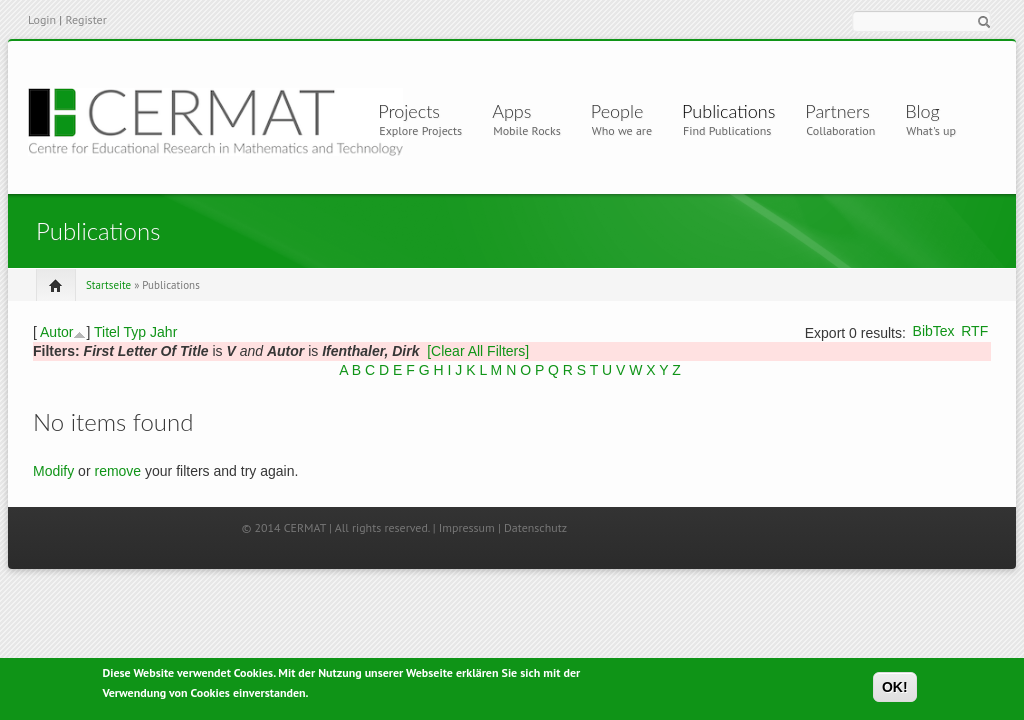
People (617, 111)
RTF (974, 331)
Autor (56, 332)
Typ (135, 332)
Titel (107, 332)
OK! (895, 689)
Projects (413, 111)
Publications (728, 111)
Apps (519, 111)
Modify (53, 471)
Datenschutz (535, 527)
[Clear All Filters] (478, 351)
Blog (922, 111)
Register (85, 19)
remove (117, 471)
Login (42, 19)
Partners (837, 111)
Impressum (467, 527)
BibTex (934, 331)
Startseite (108, 285)
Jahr (163, 332)
